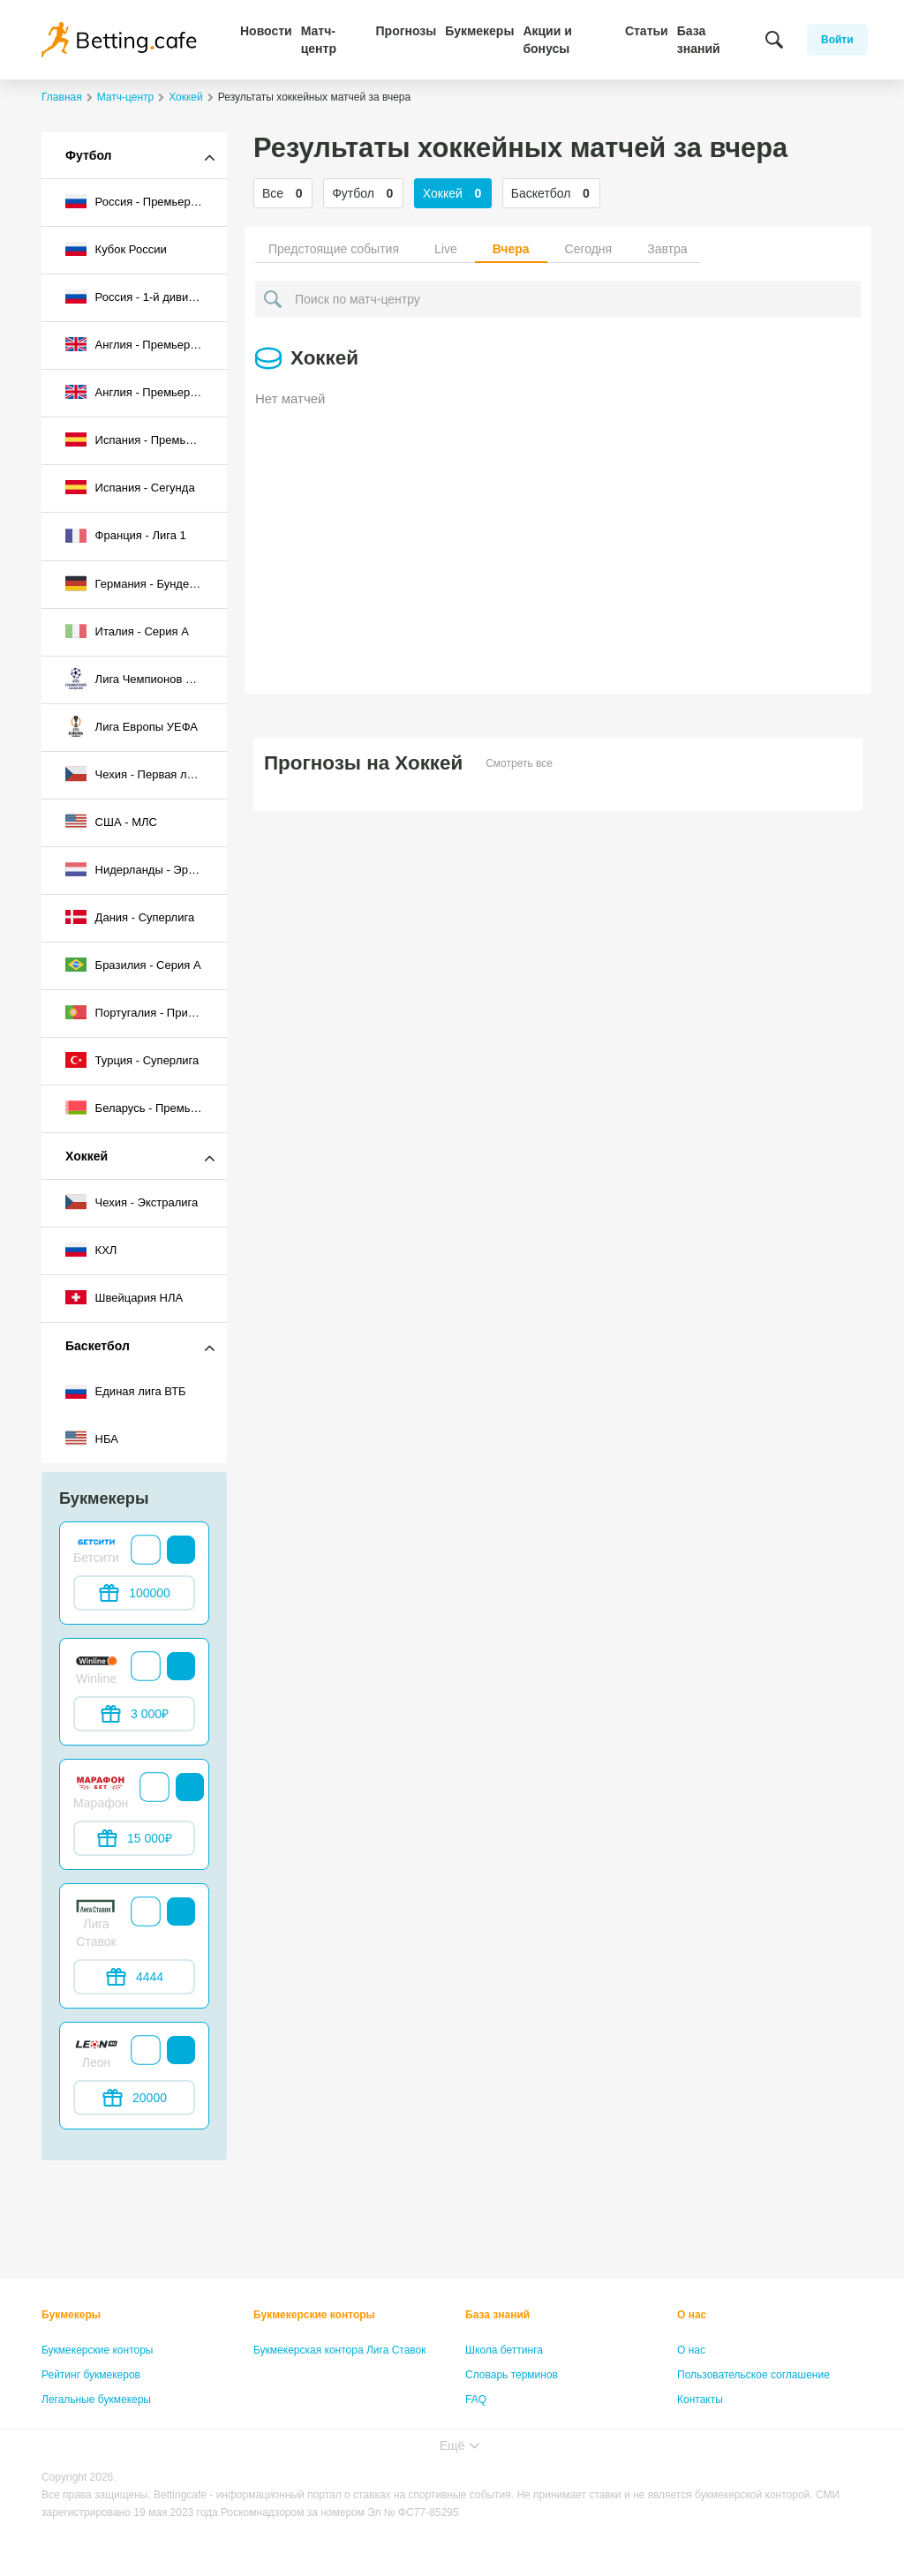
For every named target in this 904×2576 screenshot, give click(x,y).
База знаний (698, 40)
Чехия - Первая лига (134, 774)
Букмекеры (479, 31)
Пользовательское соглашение (753, 2375)
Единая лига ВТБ (125, 1391)
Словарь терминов (511, 2375)
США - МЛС (111, 821)
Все (283, 193)
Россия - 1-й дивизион (139, 296)
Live (445, 249)
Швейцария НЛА (124, 1297)
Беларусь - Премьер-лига (146, 1107)
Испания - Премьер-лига (145, 439)
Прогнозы (406, 31)
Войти (837, 40)
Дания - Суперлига (129, 917)
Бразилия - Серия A (133, 964)
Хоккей (86, 1156)
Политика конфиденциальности (755, 2424)
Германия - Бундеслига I (144, 583)
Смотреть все (519, 763)
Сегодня (589, 249)
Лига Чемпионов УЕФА (140, 678)
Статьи (646, 31)
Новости (266, 31)
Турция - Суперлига (132, 1059)
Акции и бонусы (547, 40)
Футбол (88, 155)
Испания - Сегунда (130, 487)
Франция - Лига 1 (125, 535)
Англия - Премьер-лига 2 (146, 391)
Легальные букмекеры (96, 2399)
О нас (691, 2315)
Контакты (700, 2399)
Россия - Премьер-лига (141, 201)
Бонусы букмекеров (90, 2424)
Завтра (667, 249)
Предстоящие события (333, 249)
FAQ (475, 2399)
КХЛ (91, 1249)
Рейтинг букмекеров (90, 2375)
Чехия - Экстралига (131, 1202)
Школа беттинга (504, 2350)
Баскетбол (97, 1346)
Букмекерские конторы (97, 2350)
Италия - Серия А (127, 631)
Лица (477, 2424)
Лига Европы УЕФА (131, 726)
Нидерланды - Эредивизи (146, 869)
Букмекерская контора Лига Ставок (339, 2350)
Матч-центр (318, 40)
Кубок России (116, 248)
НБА (91, 1438)
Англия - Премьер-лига (141, 344)
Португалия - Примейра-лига (146, 1012)
